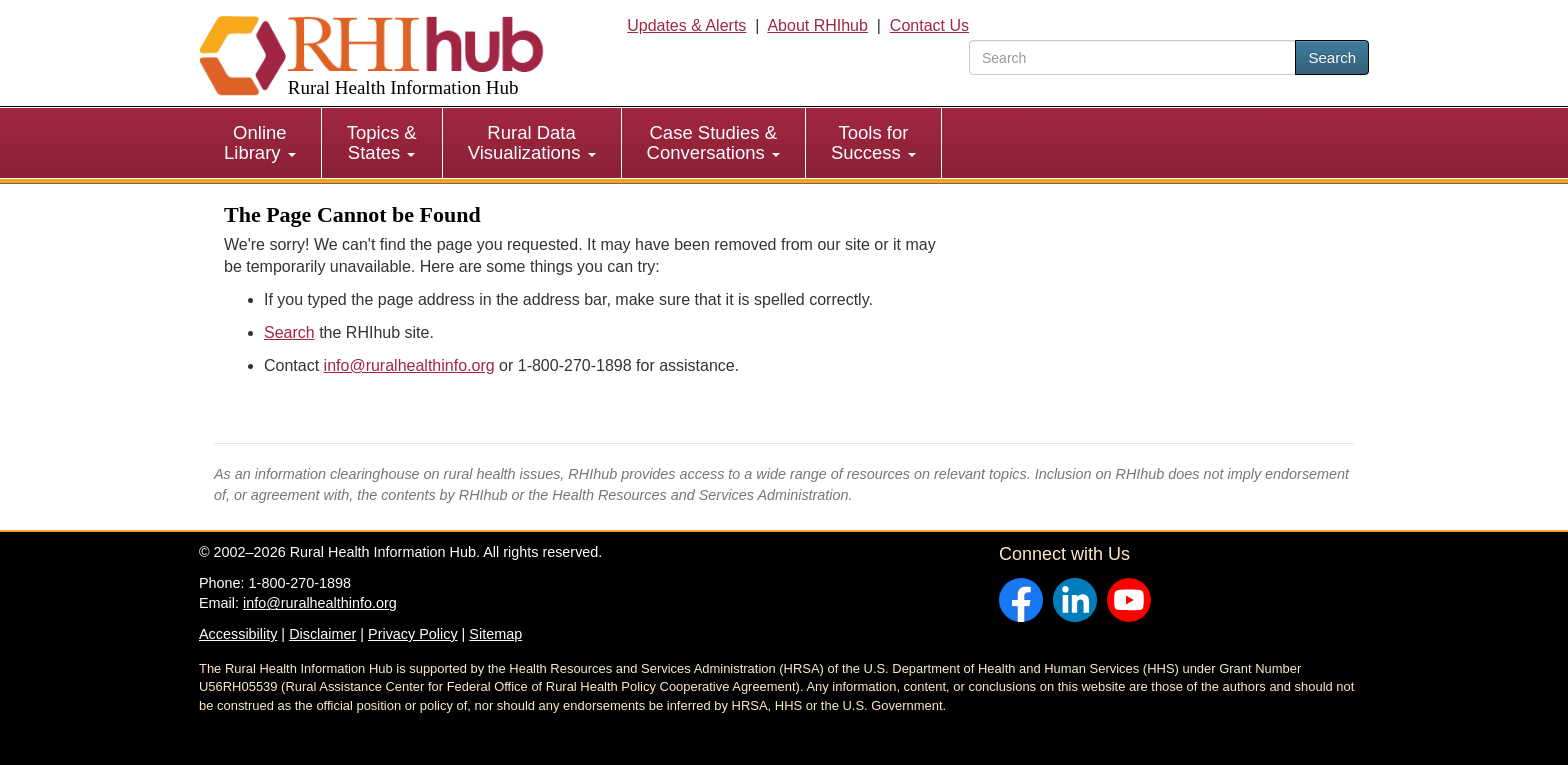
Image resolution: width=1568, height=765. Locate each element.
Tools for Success (873, 142)
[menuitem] (260, 143)
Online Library (260, 142)
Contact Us (929, 25)
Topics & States (382, 142)
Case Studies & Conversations (713, 142)
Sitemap (495, 634)
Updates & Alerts (686, 25)
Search (1332, 57)
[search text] (1132, 57)
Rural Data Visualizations (532, 142)
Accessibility (238, 634)
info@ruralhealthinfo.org (409, 365)
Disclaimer (322, 634)
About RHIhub (817, 25)
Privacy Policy (413, 634)
